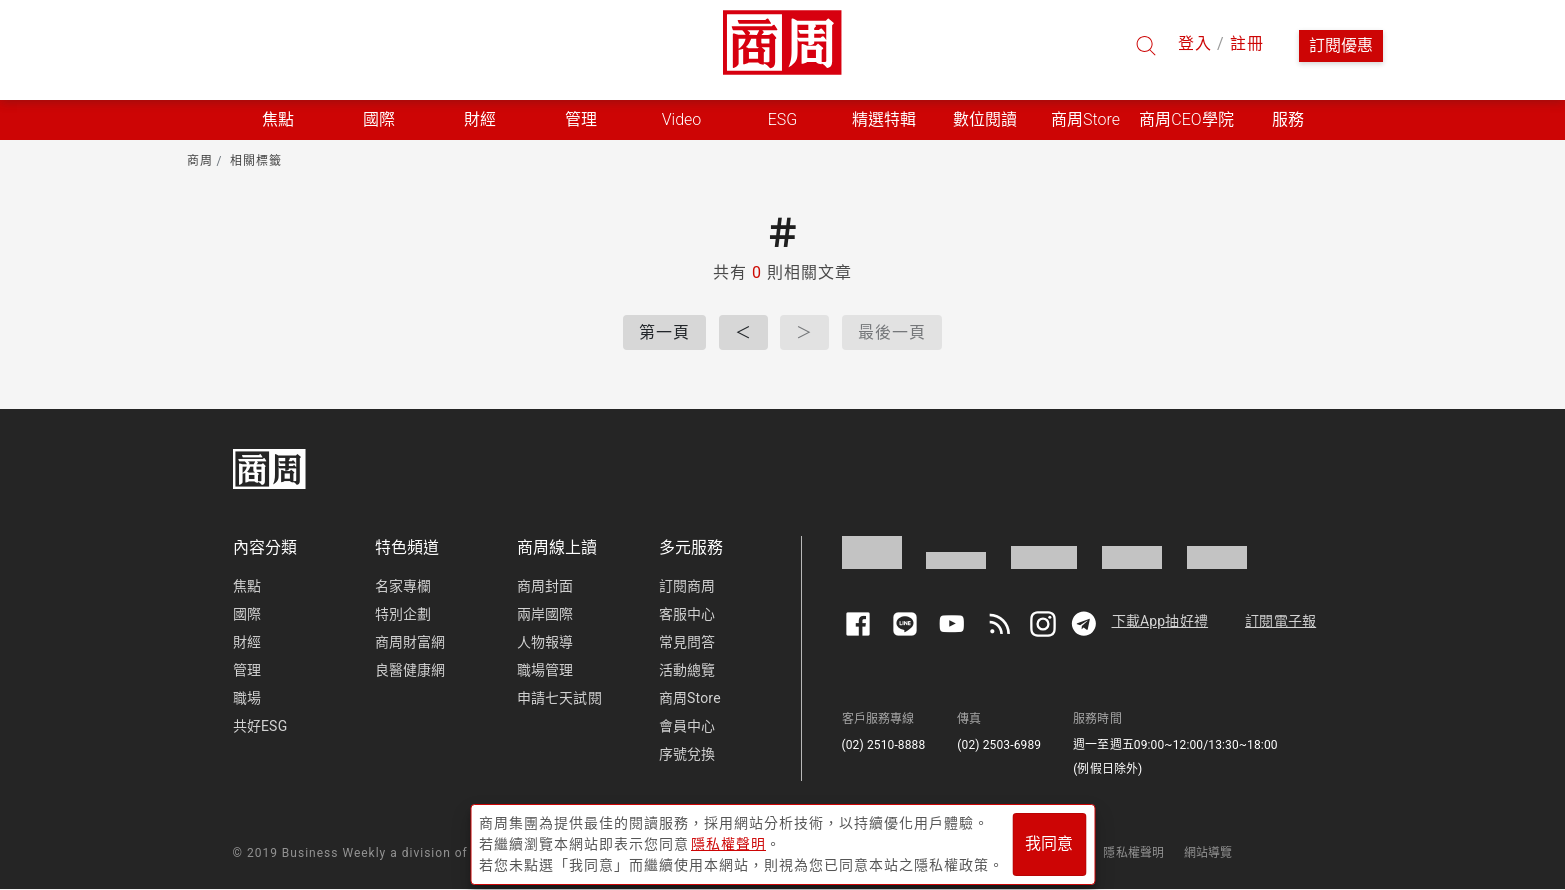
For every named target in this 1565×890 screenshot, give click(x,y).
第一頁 (664, 332)
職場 (247, 698)
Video (682, 119)
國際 (247, 614)
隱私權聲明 (1133, 853)
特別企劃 (403, 614)
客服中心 (687, 614)
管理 (247, 670)
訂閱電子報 (1280, 621)
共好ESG (260, 726)
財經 (247, 642)
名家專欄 (403, 586)
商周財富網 (410, 642)
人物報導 (545, 642)
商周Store (1085, 119)
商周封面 (545, 586)
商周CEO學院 (1186, 119)
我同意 (1049, 841)
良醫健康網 (410, 670)
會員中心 (687, 726)
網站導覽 (1208, 853)
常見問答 (687, 642)
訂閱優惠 (1341, 45)
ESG (783, 119)
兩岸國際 (545, 614)
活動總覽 (687, 670)
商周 (200, 161)
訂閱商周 (687, 586)
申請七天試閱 (559, 698)
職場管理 (545, 670)
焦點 (247, 586)
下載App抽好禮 (1160, 621)
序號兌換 (687, 754)
